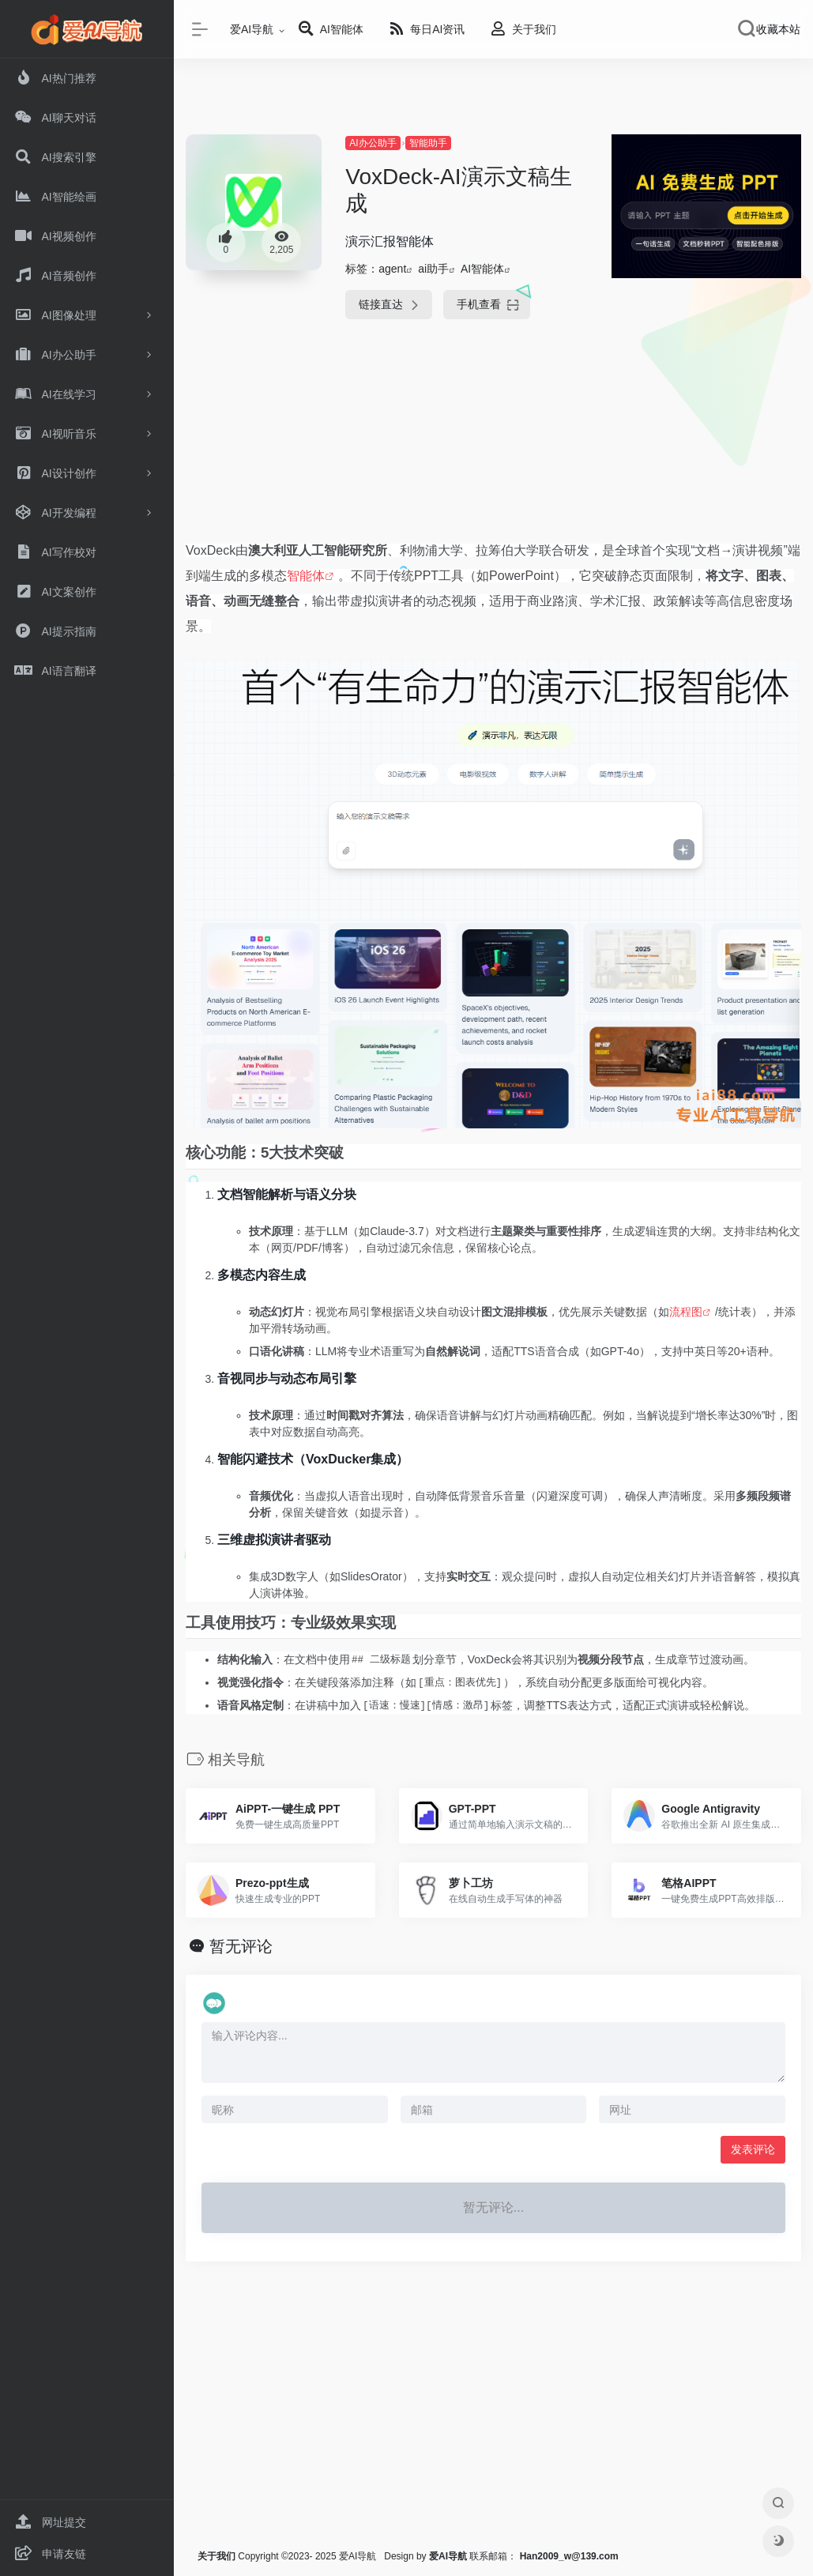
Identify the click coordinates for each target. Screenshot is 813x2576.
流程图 (685, 1311)
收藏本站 (778, 29)
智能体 (306, 575)
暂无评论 (241, 1946)
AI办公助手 (372, 143)
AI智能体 (482, 268)
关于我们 (216, 2556)
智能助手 (428, 143)
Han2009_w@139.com (569, 2556)
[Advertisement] (491, 442)
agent (392, 268)
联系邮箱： (474, 2556)
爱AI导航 (251, 29)
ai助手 (433, 268)
